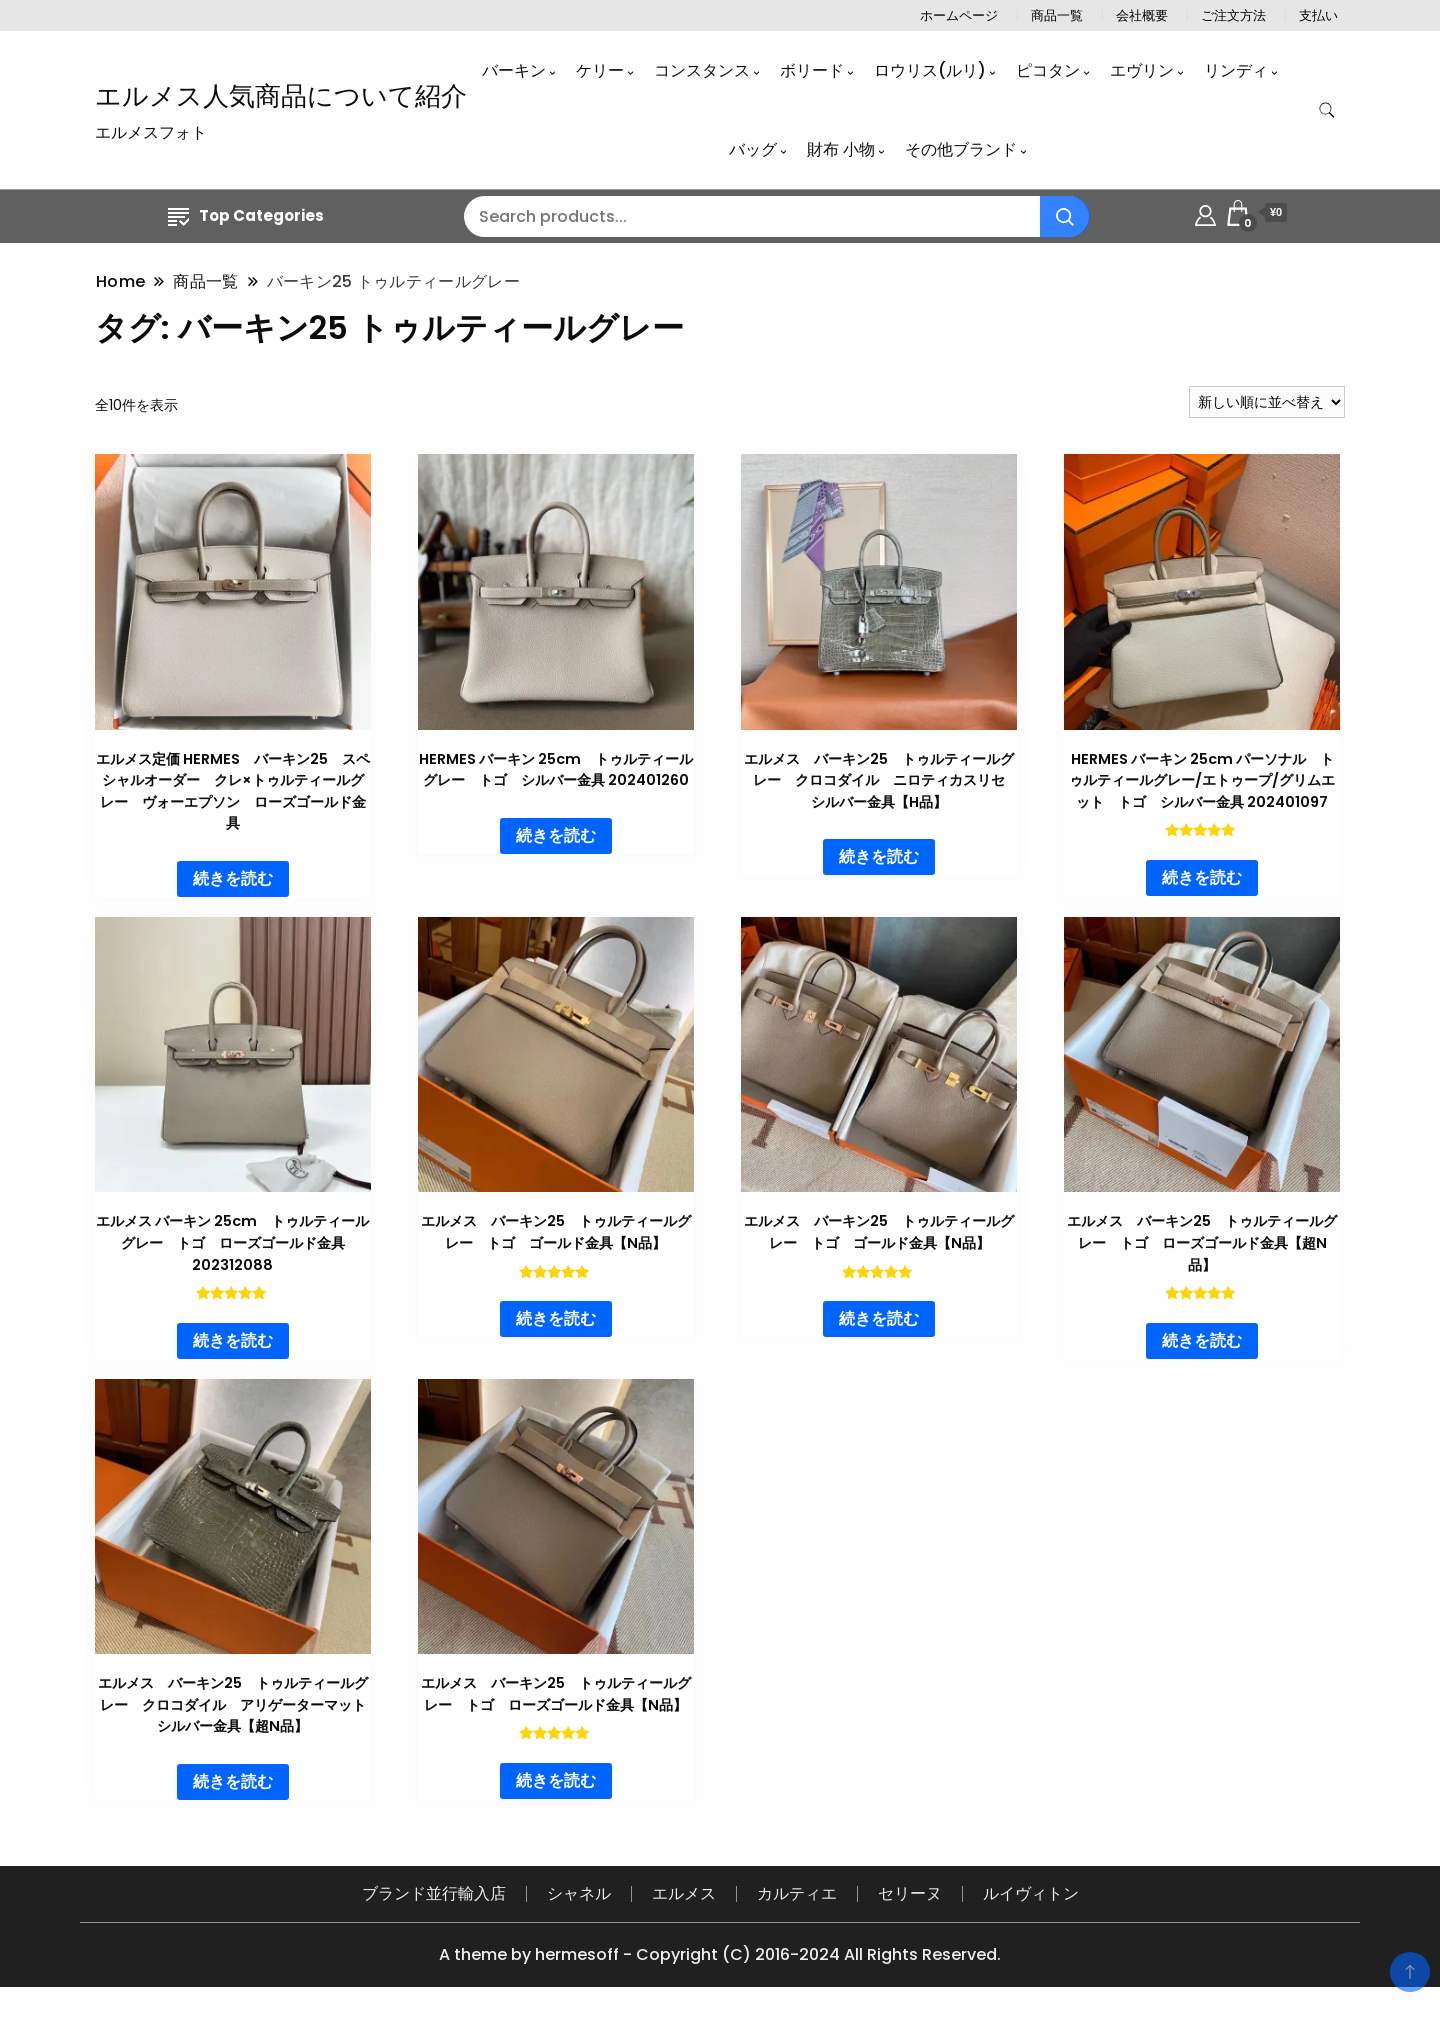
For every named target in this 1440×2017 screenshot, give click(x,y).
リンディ (1236, 70)
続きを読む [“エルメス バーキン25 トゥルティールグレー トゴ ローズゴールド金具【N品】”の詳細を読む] (556, 1780)
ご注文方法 (1233, 15)
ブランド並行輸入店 (434, 1893)
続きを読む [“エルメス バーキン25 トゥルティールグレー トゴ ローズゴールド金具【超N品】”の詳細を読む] (1202, 1340)
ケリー (600, 70)
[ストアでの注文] (1267, 402)
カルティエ (797, 1893)
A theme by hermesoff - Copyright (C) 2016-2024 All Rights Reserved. (720, 1954)
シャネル (579, 1893)
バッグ (753, 149)
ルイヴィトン (1031, 1893)
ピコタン (1048, 70)
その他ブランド (961, 149)
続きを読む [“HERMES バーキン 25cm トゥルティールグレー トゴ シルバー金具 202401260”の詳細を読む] (556, 835)
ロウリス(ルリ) (930, 70)
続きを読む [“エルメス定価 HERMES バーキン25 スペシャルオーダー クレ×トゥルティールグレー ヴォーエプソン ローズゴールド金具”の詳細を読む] (233, 878)
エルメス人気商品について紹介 (281, 96)
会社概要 (1142, 15)
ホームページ (959, 15)
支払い (1318, 15)
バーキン (514, 70)
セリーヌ (910, 1893)
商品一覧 (1057, 15)
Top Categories (246, 215)
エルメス (684, 1893)
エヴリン (1142, 70)
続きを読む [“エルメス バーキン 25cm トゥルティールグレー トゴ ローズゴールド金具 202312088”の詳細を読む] (233, 1340)
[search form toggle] (1327, 110)
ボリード (812, 70)
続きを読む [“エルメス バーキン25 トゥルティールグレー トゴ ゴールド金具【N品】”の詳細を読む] (556, 1318)
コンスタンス (702, 70)
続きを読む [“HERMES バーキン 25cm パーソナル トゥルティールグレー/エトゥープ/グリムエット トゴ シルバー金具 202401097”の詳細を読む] (1202, 877)
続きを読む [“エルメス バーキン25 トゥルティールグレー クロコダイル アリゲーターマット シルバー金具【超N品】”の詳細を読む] (233, 1781)
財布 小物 (841, 149)
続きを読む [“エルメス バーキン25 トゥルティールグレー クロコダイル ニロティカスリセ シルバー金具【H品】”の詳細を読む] (879, 856)
